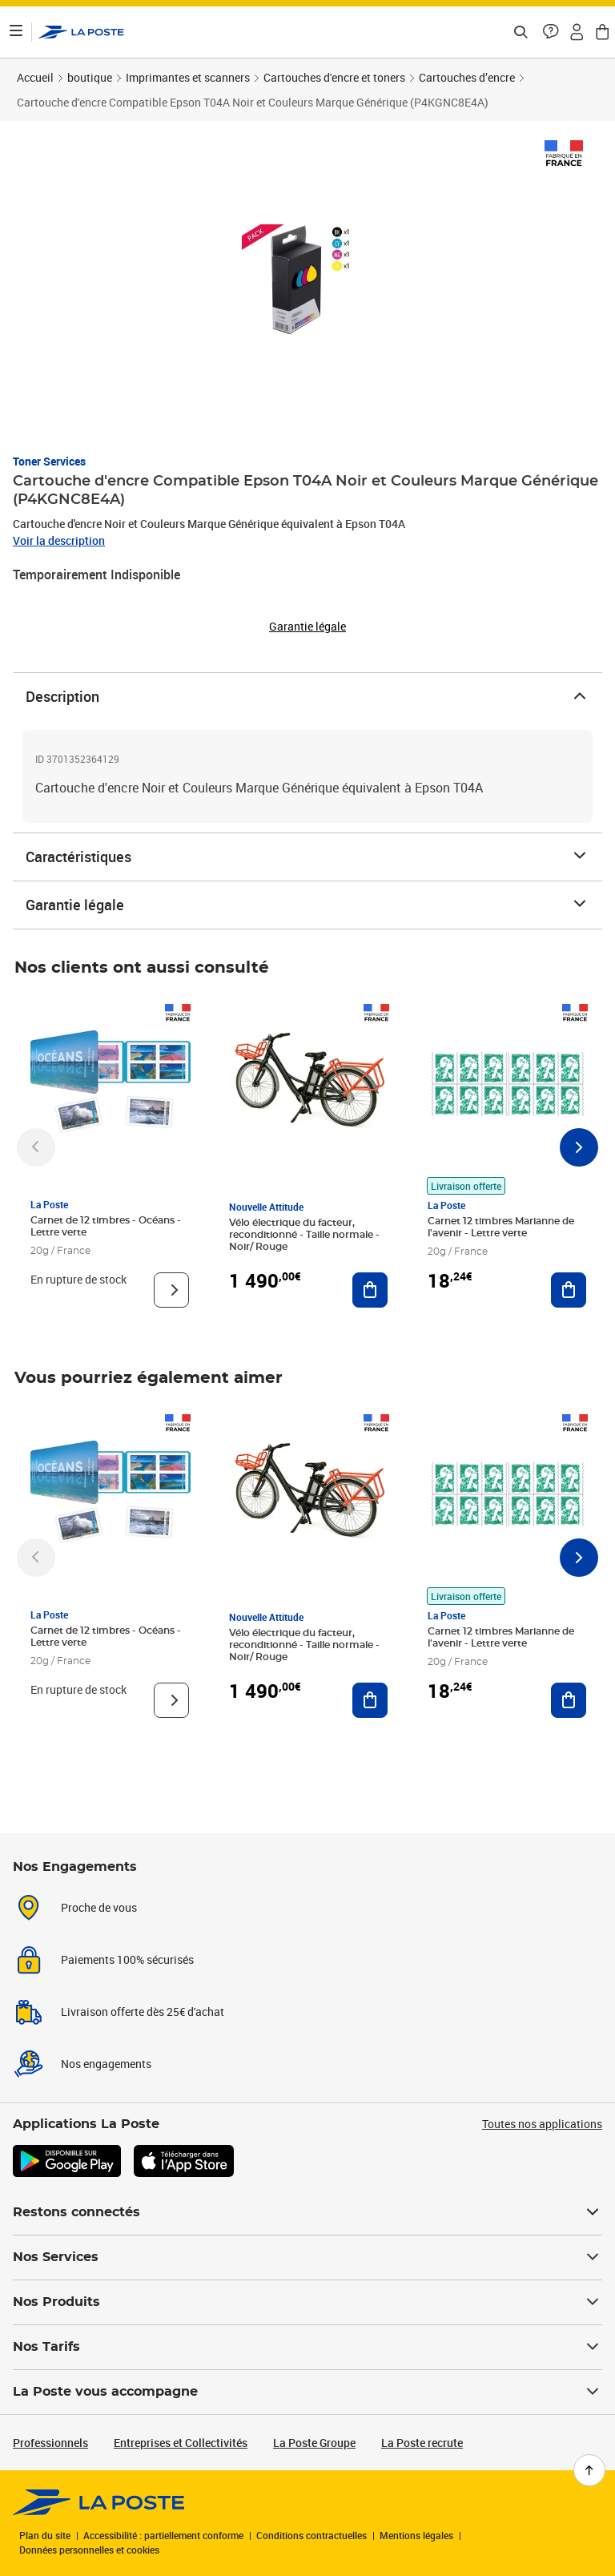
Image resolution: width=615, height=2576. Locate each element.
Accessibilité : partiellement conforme (163, 2535)
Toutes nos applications (542, 2123)
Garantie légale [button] (307, 626)
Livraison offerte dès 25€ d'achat (142, 2011)
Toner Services (49, 461)
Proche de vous (99, 1907)
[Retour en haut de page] (589, 2470)
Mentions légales (416, 2535)
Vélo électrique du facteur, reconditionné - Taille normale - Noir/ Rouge (304, 1235)
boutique (89, 77)
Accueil (35, 77)
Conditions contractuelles (311, 2535)
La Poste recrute (422, 2442)
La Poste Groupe (314, 2442)
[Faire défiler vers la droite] (579, 1147)
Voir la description (59, 540)
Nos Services (307, 2257)
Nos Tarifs (307, 2346)
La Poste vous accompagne (307, 2391)
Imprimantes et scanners (188, 77)
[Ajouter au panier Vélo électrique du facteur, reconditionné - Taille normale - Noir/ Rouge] (370, 1290)
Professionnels (50, 2442)
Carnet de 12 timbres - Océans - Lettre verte (105, 1226)
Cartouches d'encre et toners (334, 77)
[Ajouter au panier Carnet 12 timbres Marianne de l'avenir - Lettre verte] (568, 1290)
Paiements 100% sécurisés (127, 1959)
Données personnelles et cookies (89, 2549)
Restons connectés (307, 2212)
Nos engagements (106, 2063)
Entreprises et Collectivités (180, 2442)
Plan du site (44, 2535)
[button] (551, 32)
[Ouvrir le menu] (16, 32)
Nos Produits (307, 2302)
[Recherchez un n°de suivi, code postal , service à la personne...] (520, 32)
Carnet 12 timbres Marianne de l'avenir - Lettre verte (501, 1227)
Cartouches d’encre (467, 77)
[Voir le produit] (171, 1290)
